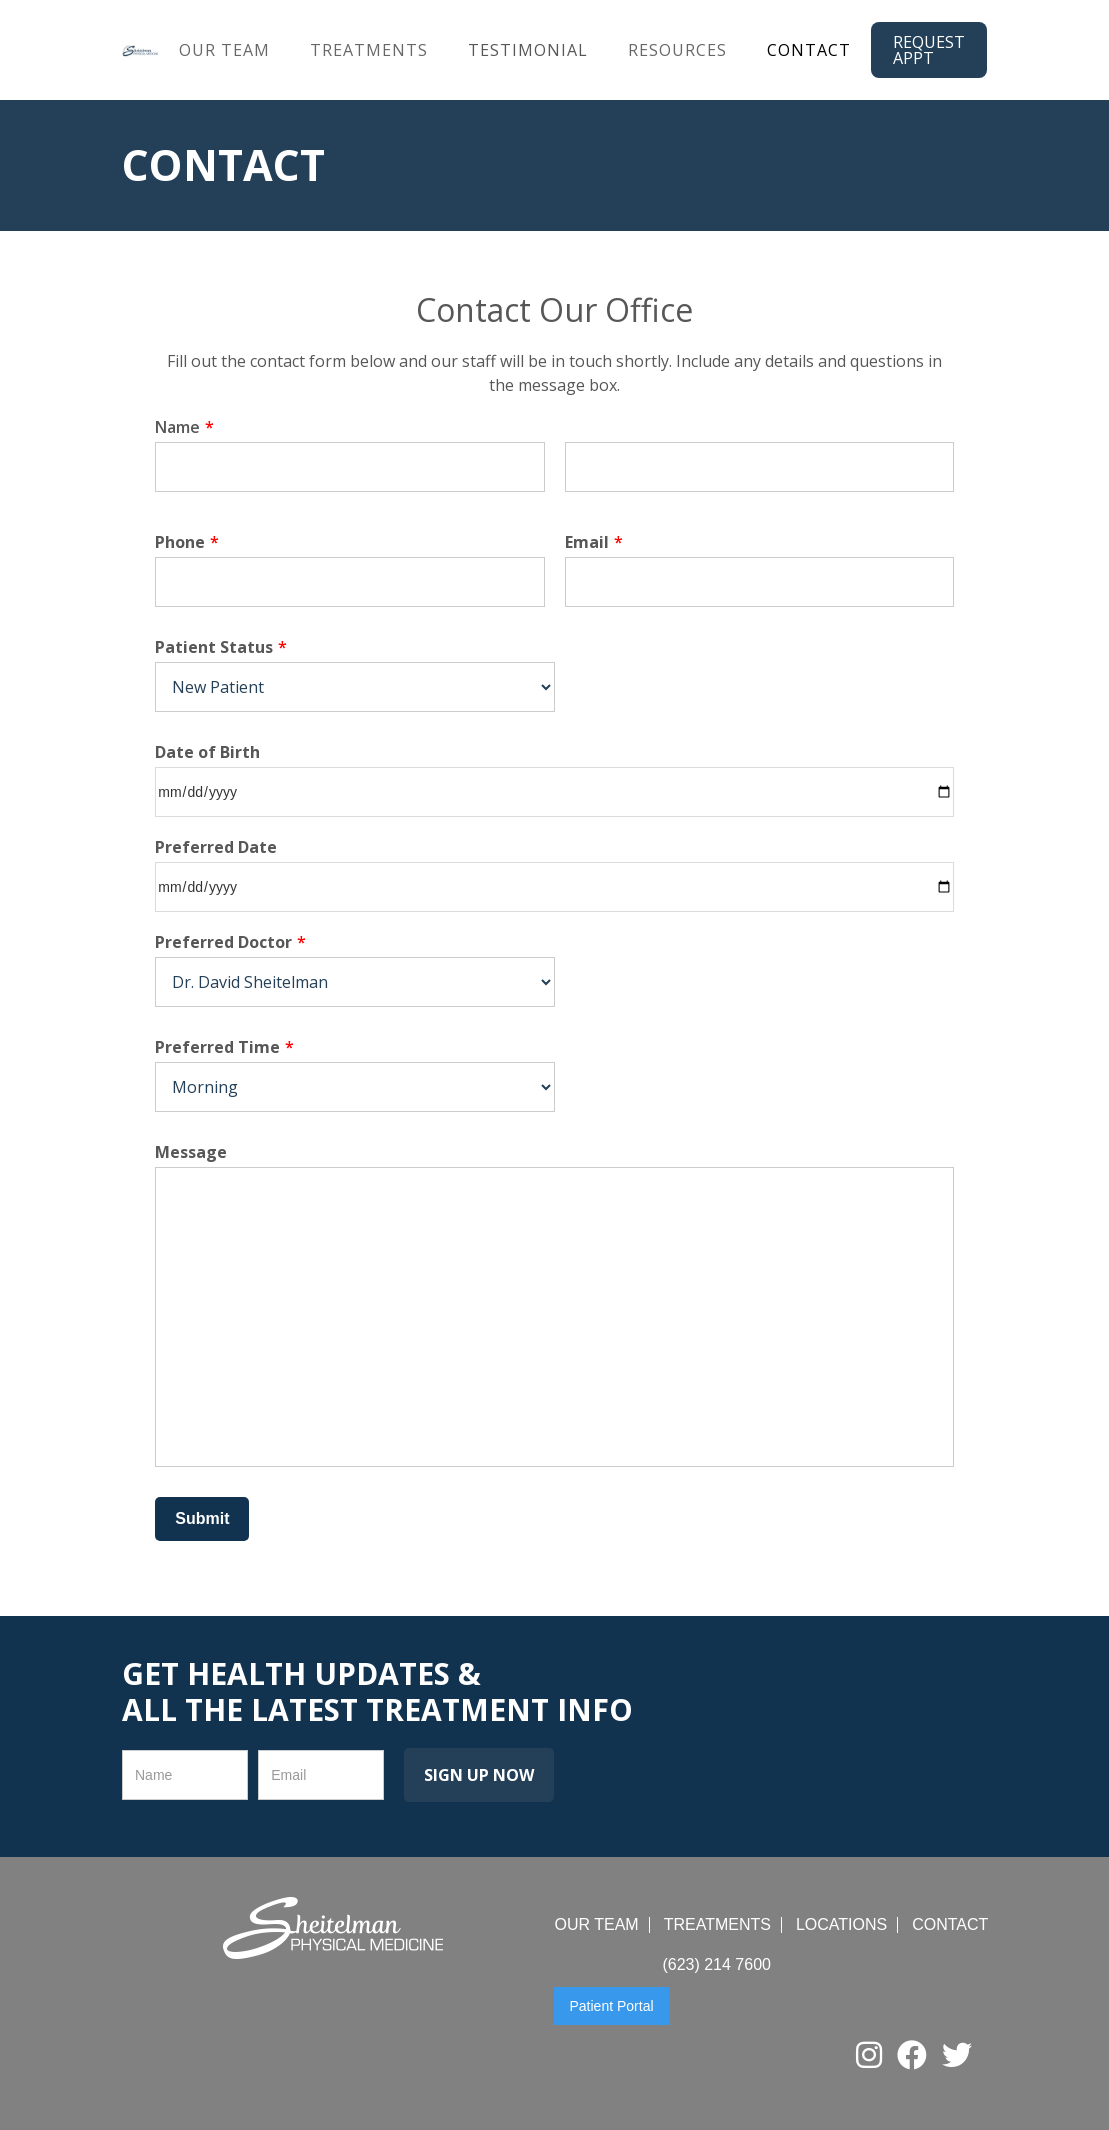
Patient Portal (611, 2006)
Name (184, 427)
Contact (809, 50)
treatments (369, 50)
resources (677, 50)
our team (224, 50)
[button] (224, 50)
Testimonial (528, 50)
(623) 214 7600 (716, 1964)
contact (950, 1925)
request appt (929, 50)
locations (841, 1925)
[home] (140, 50)
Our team (596, 1925)
